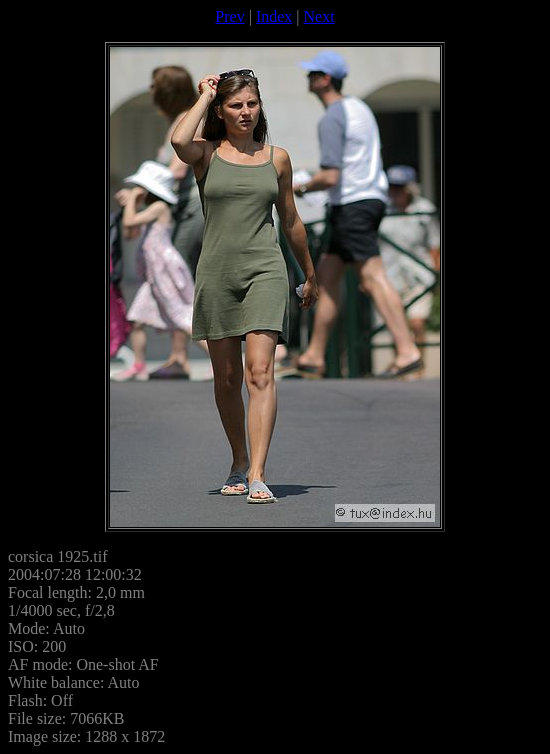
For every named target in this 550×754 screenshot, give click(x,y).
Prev (229, 16)
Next (319, 16)
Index (274, 16)
